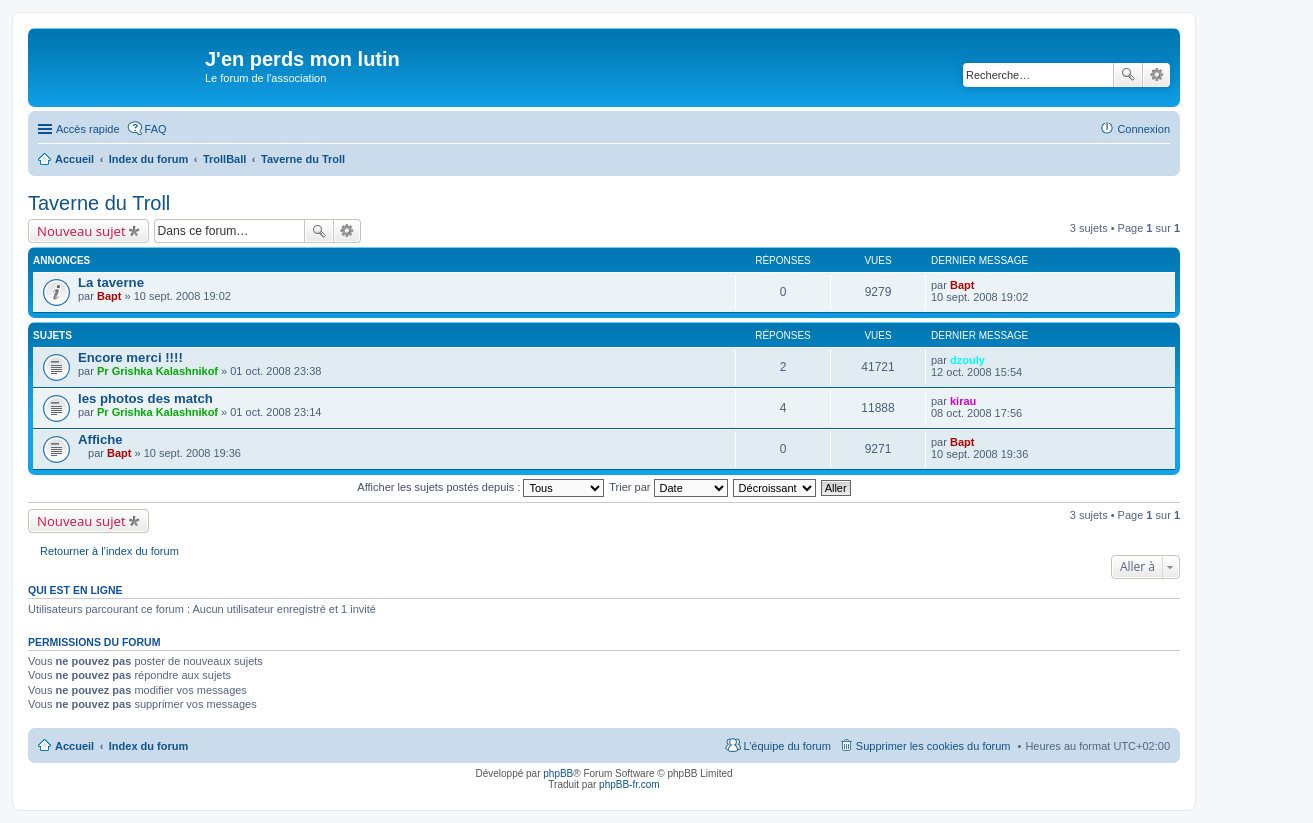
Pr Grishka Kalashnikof (157, 371)
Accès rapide (88, 129)
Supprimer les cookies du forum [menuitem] (933, 746)
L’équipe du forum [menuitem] (786, 746)
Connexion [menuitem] (1143, 129)
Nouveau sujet (81, 231)
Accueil (74, 746)
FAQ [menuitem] (156, 129)
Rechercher (1128, 75)
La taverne (111, 282)
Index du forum (148, 746)
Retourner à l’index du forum (109, 551)
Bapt (109, 296)
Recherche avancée (1156, 75)
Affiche (100, 439)
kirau (963, 401)
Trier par (668, 487)
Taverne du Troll (99, 203)
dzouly (967, 360)
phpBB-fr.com (629, 784)
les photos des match (145, 398)
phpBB (558, 773)
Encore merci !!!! (130, 357)
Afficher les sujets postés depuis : (480, 487)
